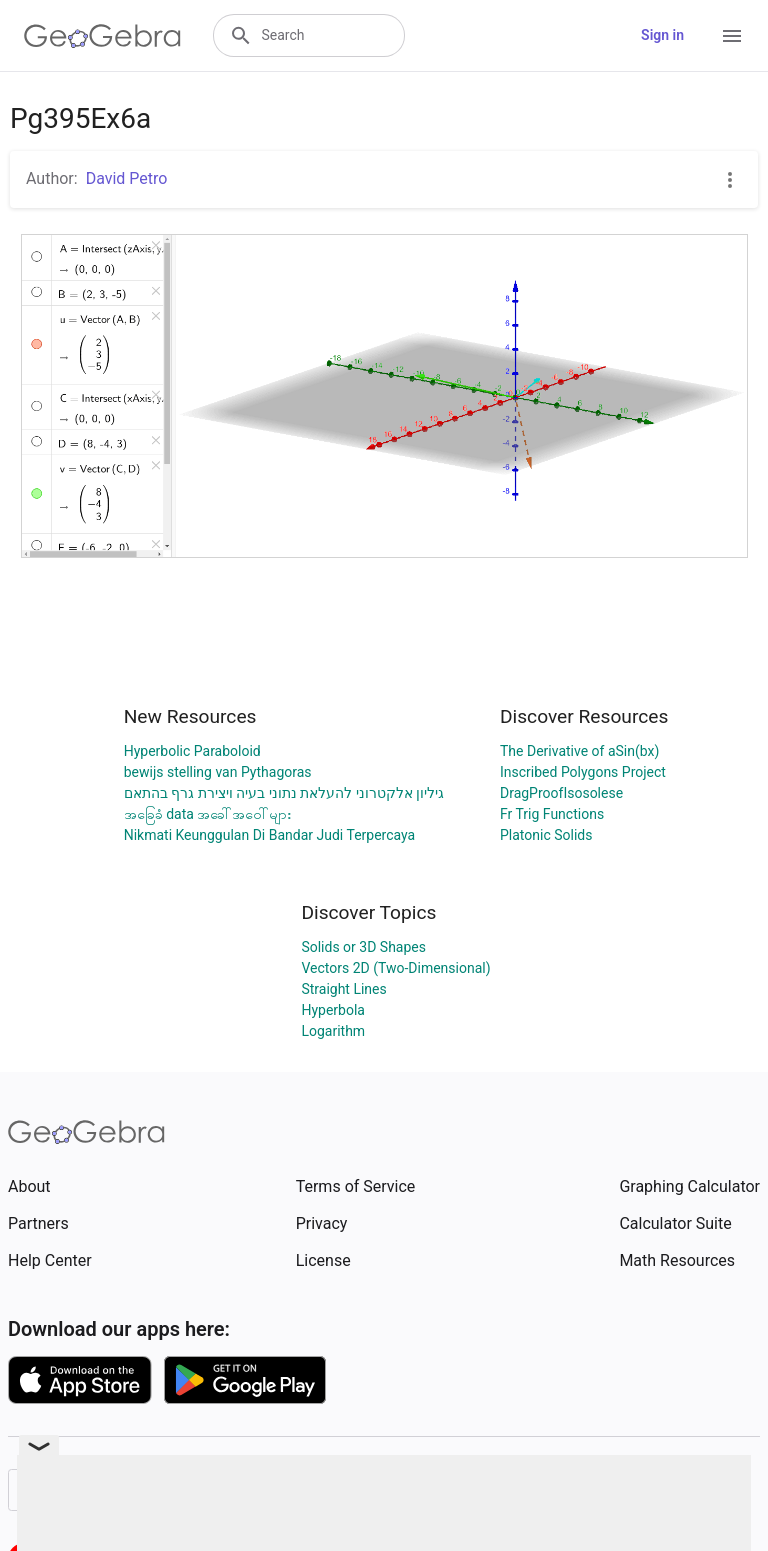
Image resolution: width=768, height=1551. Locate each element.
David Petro (127, 178)
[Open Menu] (732, 36)
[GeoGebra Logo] (102, 36)
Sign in (662, 35)
